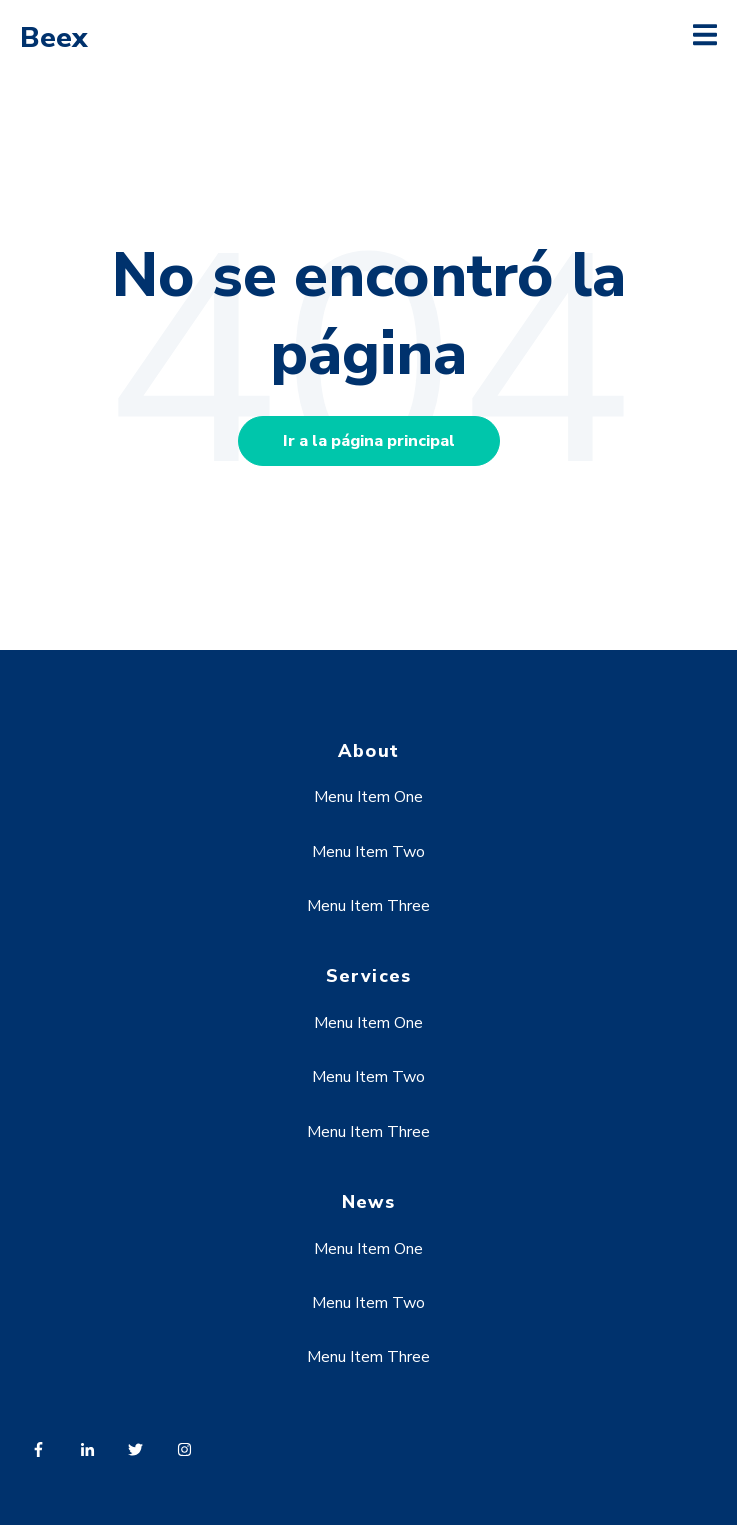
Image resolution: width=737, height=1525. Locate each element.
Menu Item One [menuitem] (368, 797)
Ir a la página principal (369, 441)
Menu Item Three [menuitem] (368, 906)
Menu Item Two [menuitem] (368, 852)
